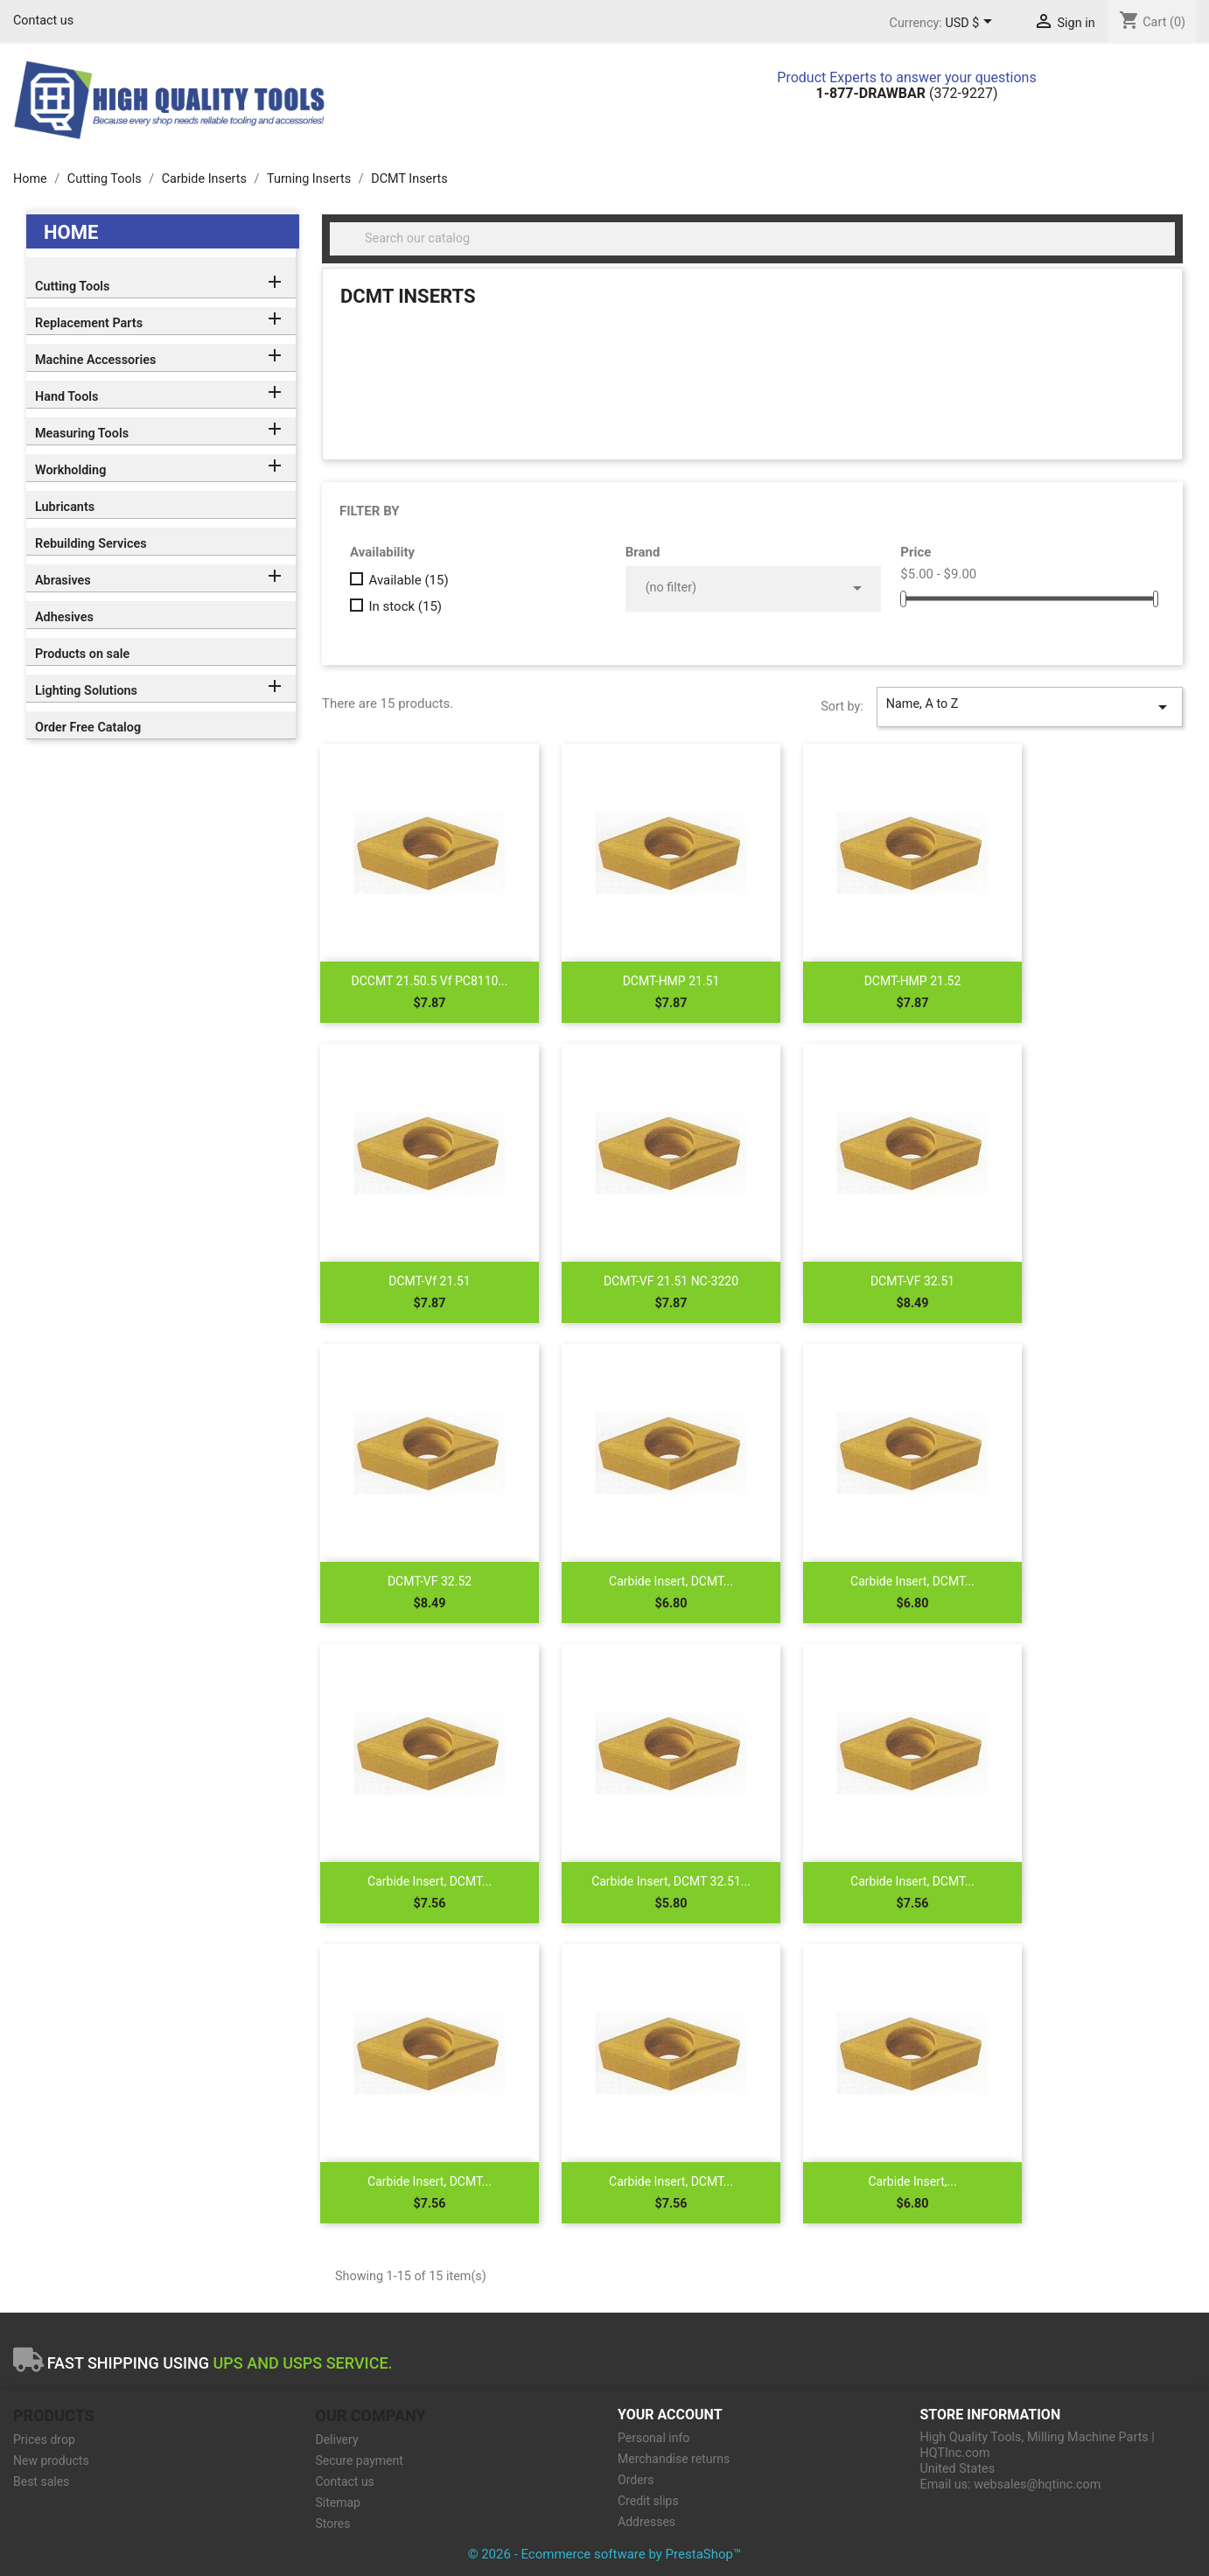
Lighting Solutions (86, 690)
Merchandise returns (674, 2459)
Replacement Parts (89, 323)
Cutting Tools (72, 286)
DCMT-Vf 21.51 (429, 1281)
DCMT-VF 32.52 (430, 1581)
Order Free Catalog (88, 727)
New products (51, 2461)
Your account (670, 2414)
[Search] (752, 239)
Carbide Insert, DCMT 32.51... (671, 1881)
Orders (636, 2480)
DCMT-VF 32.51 (912, 1281)
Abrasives (63, 580)
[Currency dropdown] (971, 23)
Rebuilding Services (91, 543)
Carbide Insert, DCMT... (671, 1581)
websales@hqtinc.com (1037, 2484)
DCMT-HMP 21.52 (912, 981)
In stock (405, 606)
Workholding (70, 470)
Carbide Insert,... (912, 2181)
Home (71, 232)
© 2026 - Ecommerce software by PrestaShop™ (605, 2554)
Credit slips (648, 2501)
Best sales (41, 2481)
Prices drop (44, 2439)
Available (408, 580)
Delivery (337, 2439)
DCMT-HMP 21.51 (671, 981)
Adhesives (64, 617)
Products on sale (82, 654)
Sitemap (338, 2503)
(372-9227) (907, 93)
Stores (333, 2523)
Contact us (43, 20)
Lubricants (64, 507)
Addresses (646, 2522)
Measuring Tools (82, 433)
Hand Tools (66, 396)
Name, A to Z (1029, 707)
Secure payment (359, 2461)
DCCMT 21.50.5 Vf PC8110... (430, 981)
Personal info (653, 2438)
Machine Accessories (95, 360)
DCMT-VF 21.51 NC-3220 (671, 1281)
